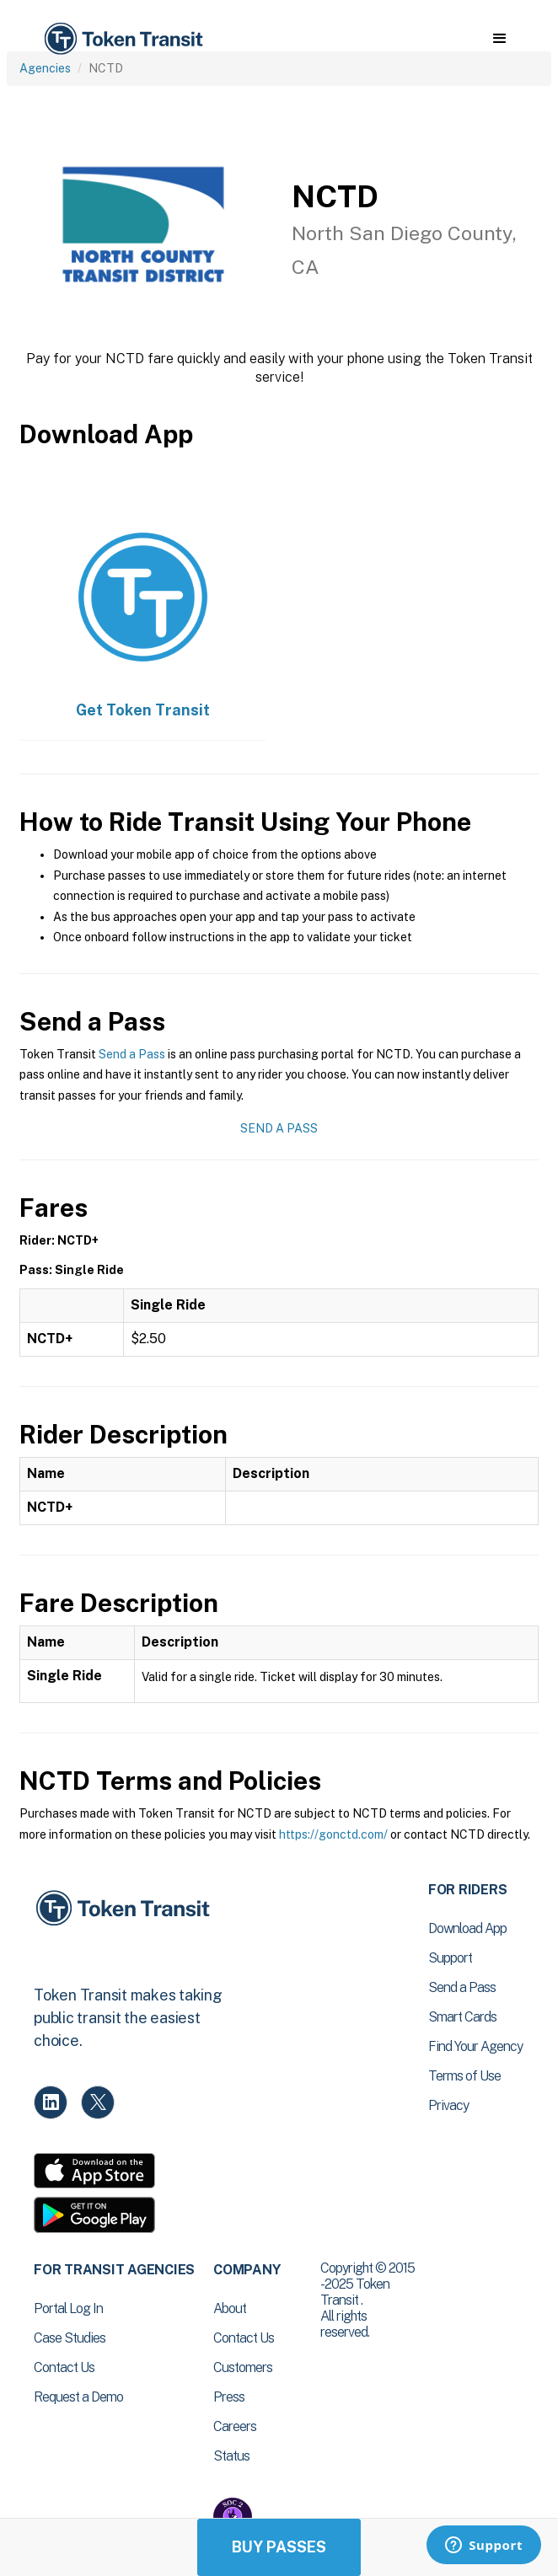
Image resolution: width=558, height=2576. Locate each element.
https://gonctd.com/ (333, 1834)
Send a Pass (132, 1054)
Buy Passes (279, 2547)
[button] (499, 38)
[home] (122, 39)
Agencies (45, 68)
